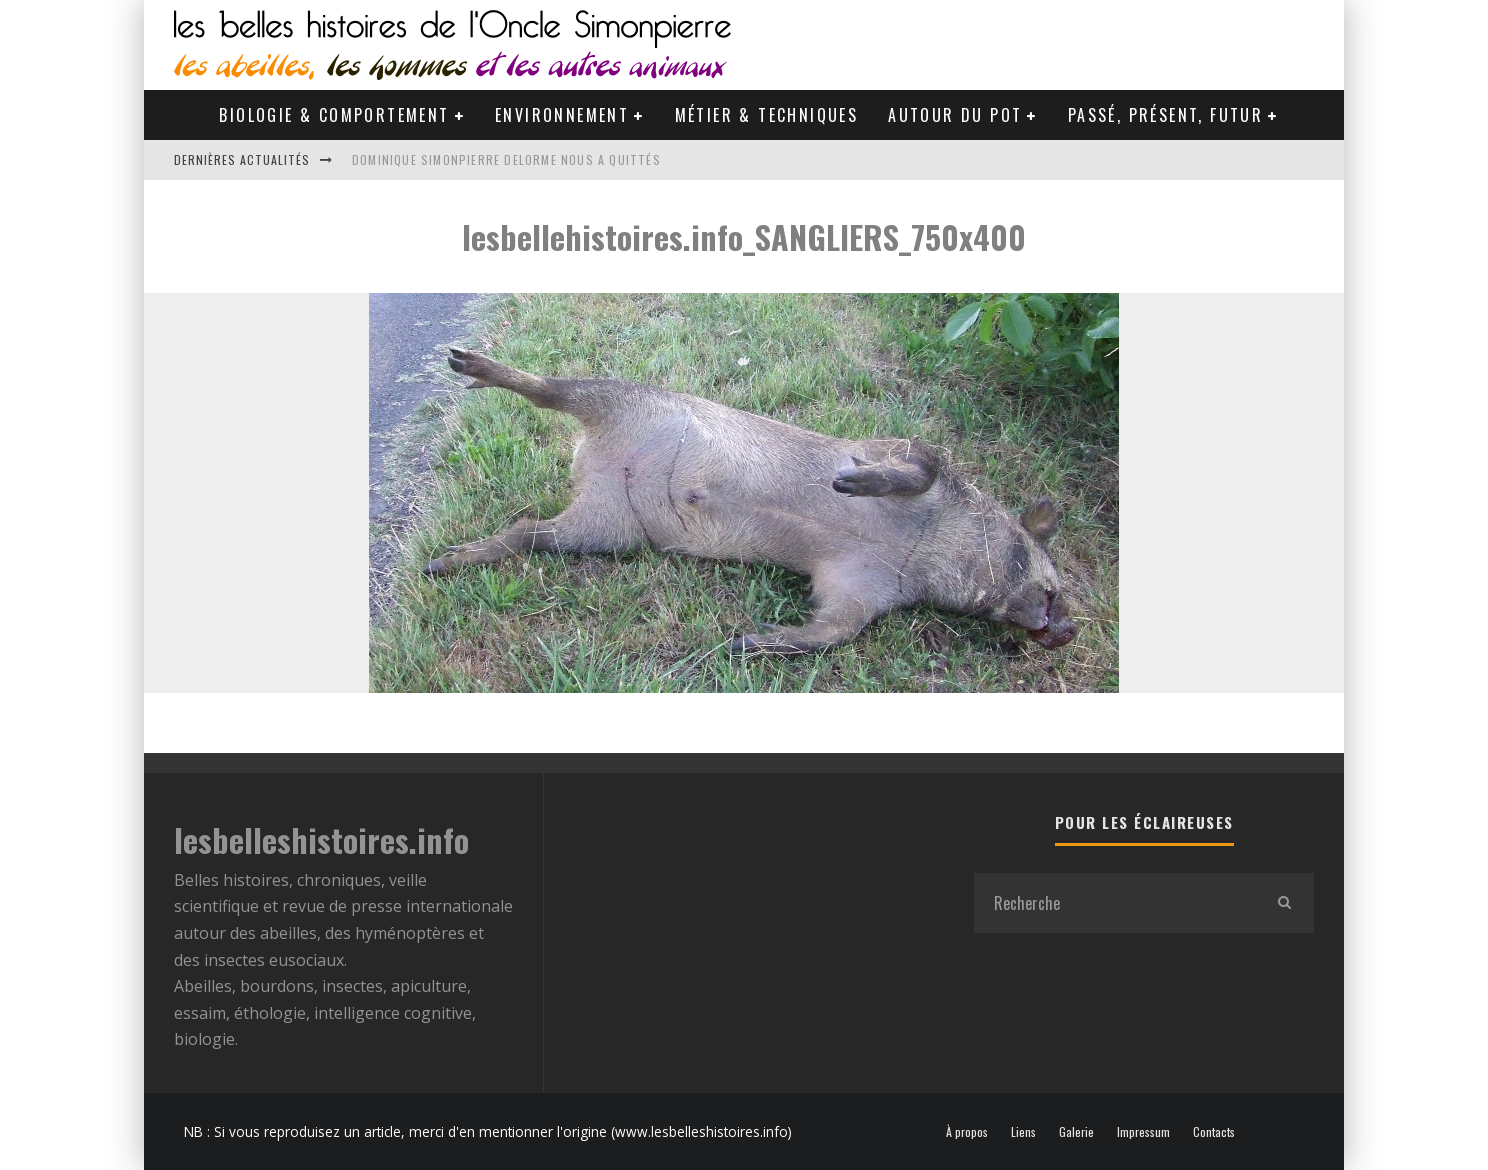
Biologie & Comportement (334, 115)
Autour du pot (955, 115)
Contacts (1214, 1132)
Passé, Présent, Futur (1165, 115)
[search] (1284, 903)
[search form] (1114, 903)
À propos (967, 1132)
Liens (1023, 1132)
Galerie (1076, 1132)
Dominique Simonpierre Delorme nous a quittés (506, 159)
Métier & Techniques (767, 115)
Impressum (1143, 1132)
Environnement (562, 115)
